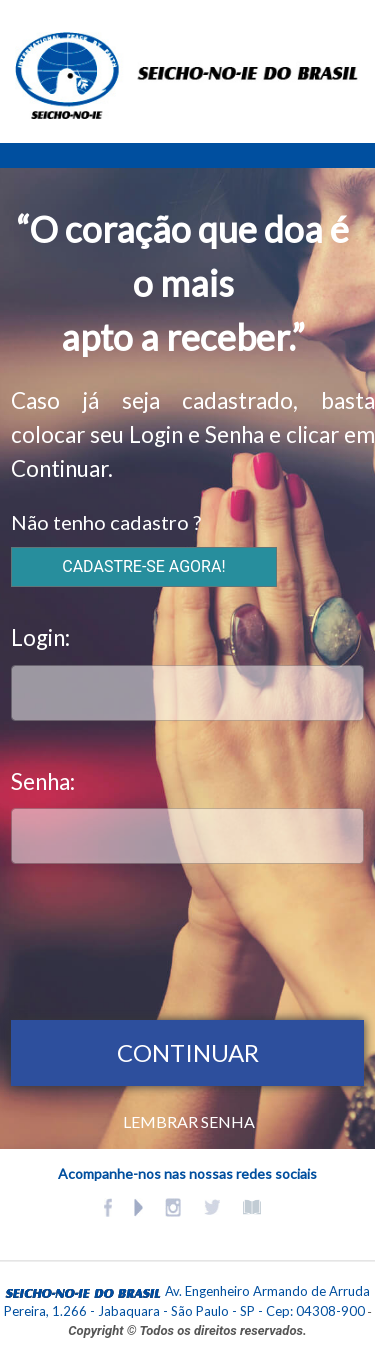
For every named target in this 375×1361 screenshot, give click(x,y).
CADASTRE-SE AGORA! (143, 566)
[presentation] (163, 937)
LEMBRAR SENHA (189, 1121)
